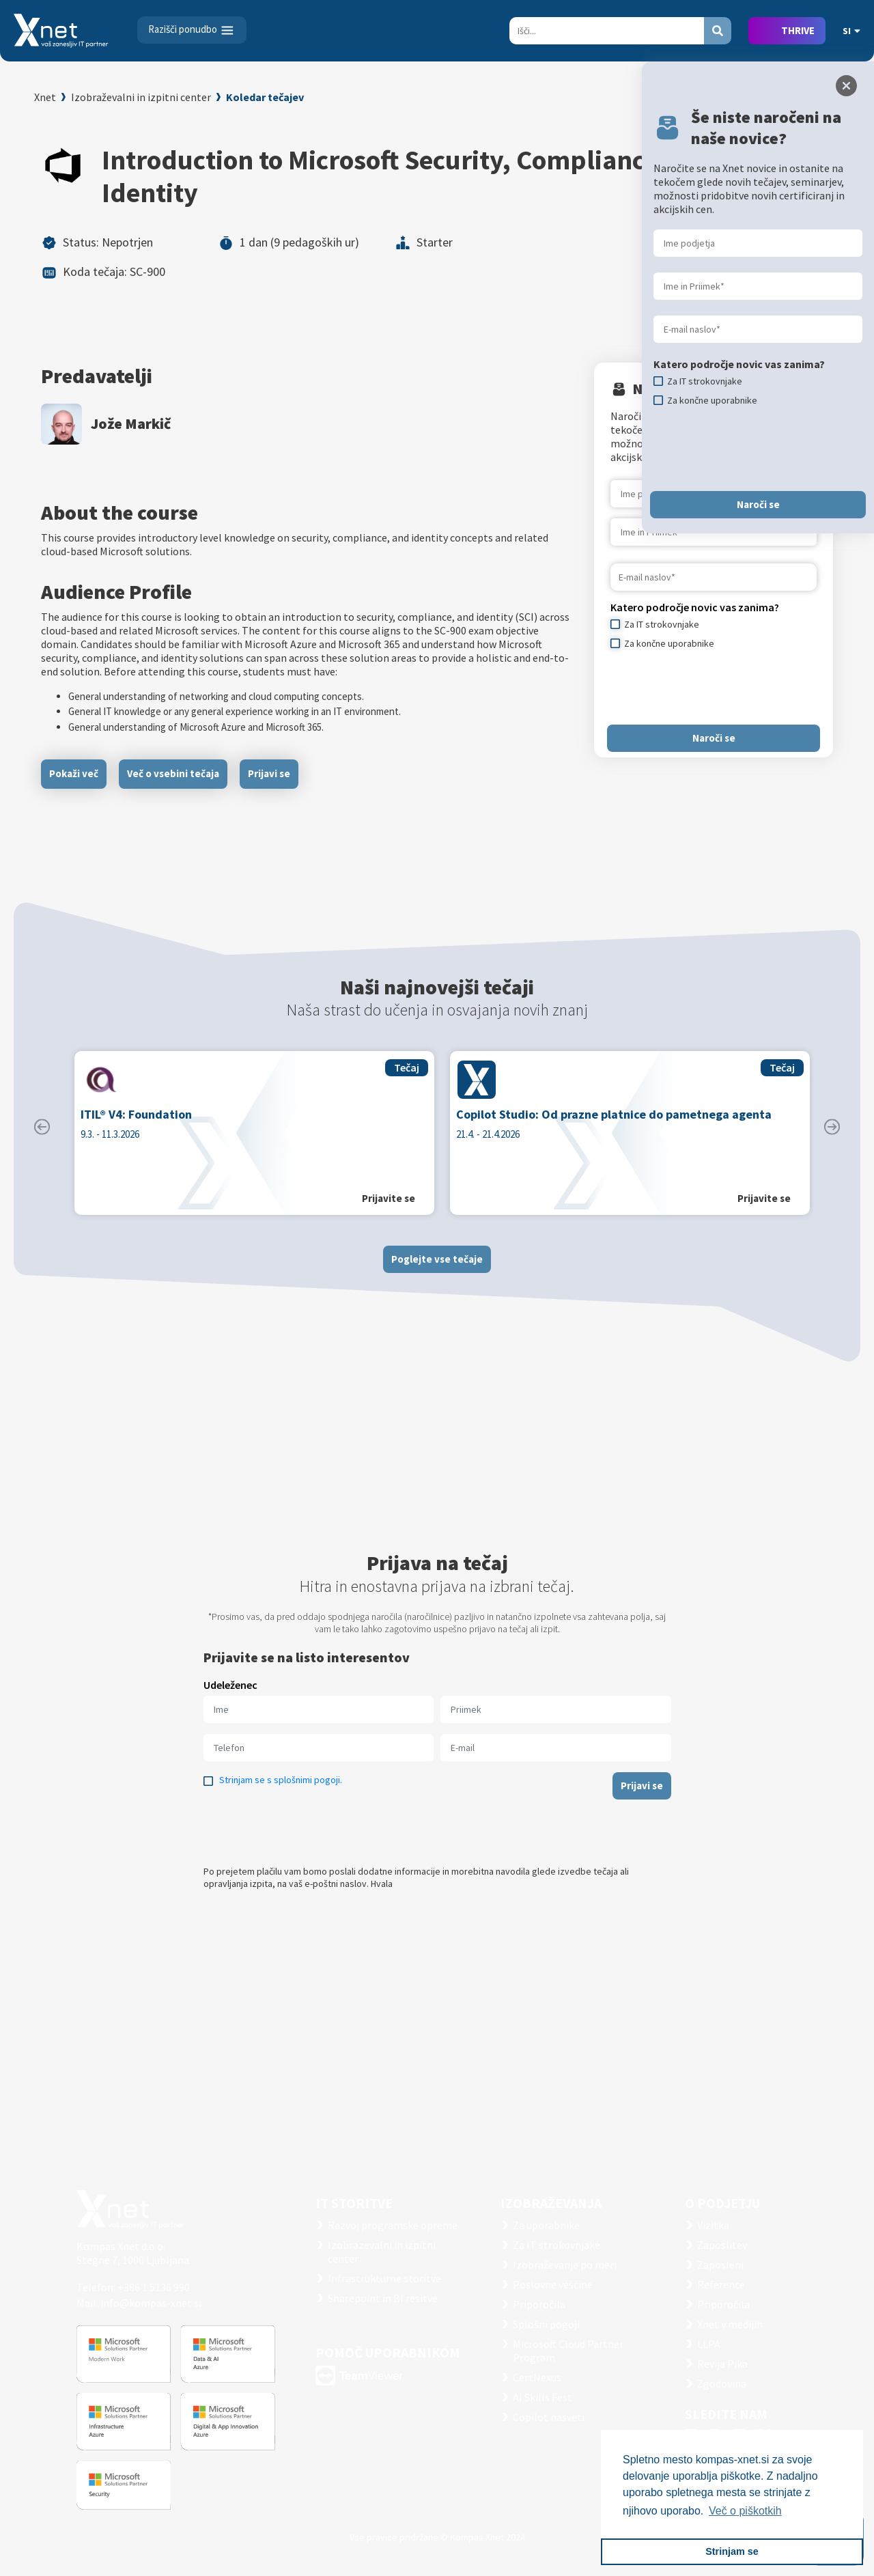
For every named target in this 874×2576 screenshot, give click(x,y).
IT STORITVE (354, 2202)
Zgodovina (721, 2383)
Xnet (45, 97)
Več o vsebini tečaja (173, 773)
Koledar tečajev (265, 97)
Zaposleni (720, 2264)
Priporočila (539, 2304)
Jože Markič (131, 423)
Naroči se (713, 737)
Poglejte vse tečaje (437, 1271)
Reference (721, 2284)
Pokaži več (73, 773)
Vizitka (713, 2225)
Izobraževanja (551, 2202)
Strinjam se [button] (732, 2551)
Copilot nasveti (548, 2417)
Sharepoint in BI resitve (383, 2298)
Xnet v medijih (730, 2324)
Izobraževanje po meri (565, 2264)
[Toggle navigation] (191, 30)
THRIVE (798, 30)
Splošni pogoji (546, 2324)
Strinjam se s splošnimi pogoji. (280, 1793)
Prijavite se (388, 1211)
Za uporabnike (546, 2225)
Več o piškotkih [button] (745, 2511)
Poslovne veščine (553, 2284)
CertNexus (537, 2377)
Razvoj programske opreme (392, 2225)
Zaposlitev (722, 2245)
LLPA (708, 2344)
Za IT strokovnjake (556, 2245)
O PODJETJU (722, 2202)
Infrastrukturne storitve (384, 2278)
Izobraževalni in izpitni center (141, 97)
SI (851, 31)
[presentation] (714, 687)
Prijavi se (269, 773)
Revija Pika (722, 2363)
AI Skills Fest (542, 2397)
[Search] (606, 30)
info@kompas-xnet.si (150, 2303)
